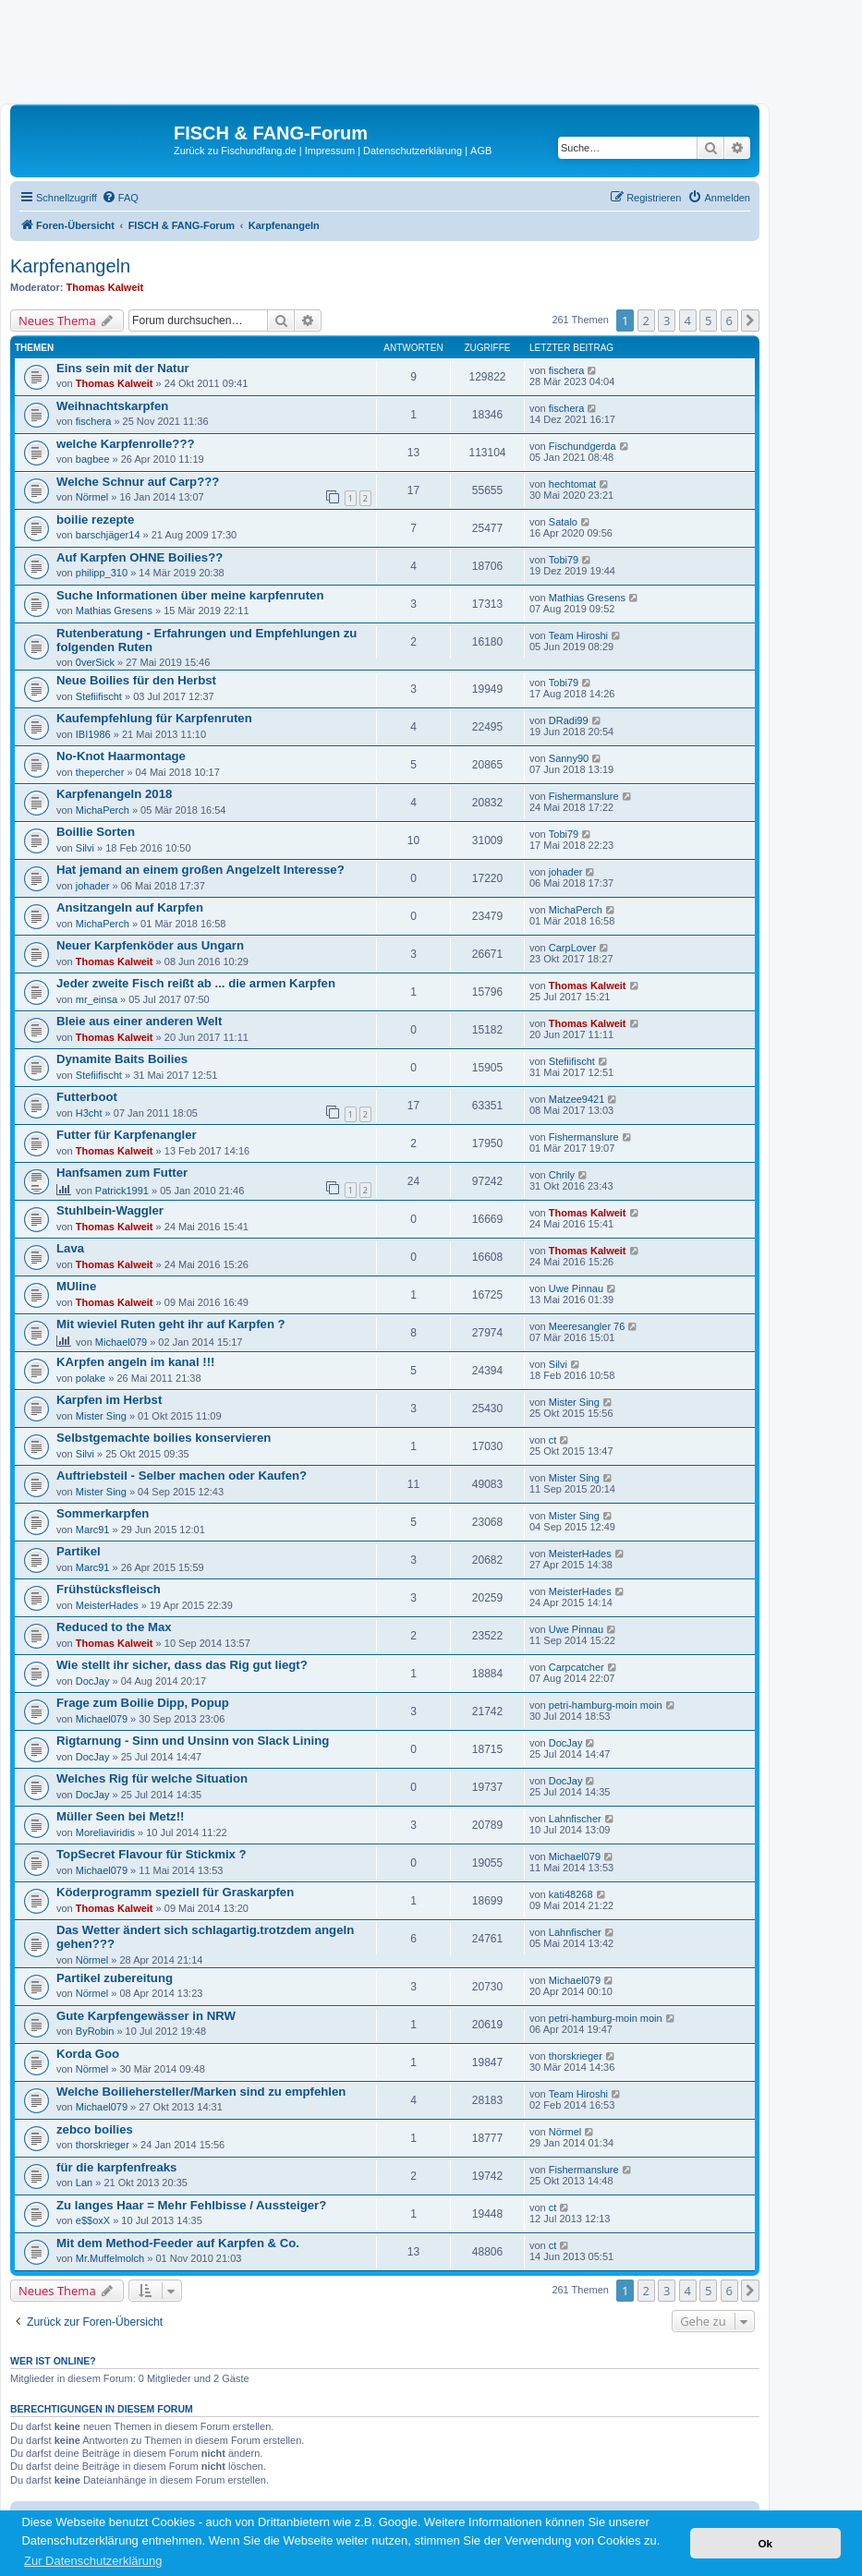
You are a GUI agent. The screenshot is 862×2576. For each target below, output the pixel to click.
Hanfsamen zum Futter (122, 1172)
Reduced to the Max (114, 1627)
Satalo (563, 521)
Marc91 (93, 1529)
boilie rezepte (95, 519)
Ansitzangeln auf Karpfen (129, 907)
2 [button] (646, 320)
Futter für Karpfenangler (126, 1135)
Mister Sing (101, 1415)
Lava (70, 1248)
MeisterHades (580, 1553)
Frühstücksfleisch (108, 1589)
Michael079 (121, 1342)
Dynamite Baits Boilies (122, 1059)
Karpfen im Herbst (109, 1400)
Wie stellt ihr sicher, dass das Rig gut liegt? (182, 1665)
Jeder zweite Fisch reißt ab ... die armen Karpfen (195, 983)
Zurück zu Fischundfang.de (235, 150)
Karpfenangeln (70, 266)
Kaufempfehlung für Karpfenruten (154, 718)
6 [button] (729, 320)
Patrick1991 (122, 1190)
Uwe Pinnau (576, 1288)
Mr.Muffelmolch (110, 2258)
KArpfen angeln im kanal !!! (135, 1362)
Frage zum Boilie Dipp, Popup (142, 1703)
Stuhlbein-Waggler (110, 1210)
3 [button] (666, 320)
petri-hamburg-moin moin (605, 1705)
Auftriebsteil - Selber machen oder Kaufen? (181, 1475)
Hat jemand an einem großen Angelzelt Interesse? (200, 870)
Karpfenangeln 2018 (114, 794)
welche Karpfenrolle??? (125, 444)
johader (93, 885)
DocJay (93, 1681)
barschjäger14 (108, 534)
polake (90, 1378)
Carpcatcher (576, 1667)
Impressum (330, 150)
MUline (76, 1286)
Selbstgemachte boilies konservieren (163, 1438)
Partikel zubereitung (114, 1978)
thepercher (100, 772)
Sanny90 (569, 758)
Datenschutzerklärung (412, 150)
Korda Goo (87, 2054)
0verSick (95, 662)
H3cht (89, 1113)
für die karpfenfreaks (116, 2167)
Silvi (85, 847)
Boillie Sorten (95, 832)
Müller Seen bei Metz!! (120, 1816)
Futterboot (86, 1097)
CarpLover (572, 947)
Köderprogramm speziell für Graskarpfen (175, 1892)
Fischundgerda (582, 446)
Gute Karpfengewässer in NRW (146, 2016)
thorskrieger (575, 2056)
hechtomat (572, 484)
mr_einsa (96, 999)
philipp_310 (101, 572)
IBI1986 (93, 734)
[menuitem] (120, 198)
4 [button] (688, 320)
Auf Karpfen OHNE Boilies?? (139, 557)
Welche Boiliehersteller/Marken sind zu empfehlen (201, 2091)
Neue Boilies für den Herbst (136, 680)
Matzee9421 (577, 1099)
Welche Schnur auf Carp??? (137, 482)
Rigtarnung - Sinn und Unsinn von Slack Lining (192, 1741)
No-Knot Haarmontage (121, 756)
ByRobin (95, 2031)
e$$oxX (93, 2220)
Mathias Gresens (114, 610)
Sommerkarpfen (102, 1513)
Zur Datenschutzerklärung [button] (93, 2561)
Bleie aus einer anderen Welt (139, 1021)
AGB (481, 150)
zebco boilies (94, 2129)
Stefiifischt (99, 696)
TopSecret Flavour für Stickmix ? (151, 1854)
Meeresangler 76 (587, 1326)
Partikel (78, 1551)
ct (553, 1439)
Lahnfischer (575, 1818)
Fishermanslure (584, 796)
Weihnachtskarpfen (112, 406)
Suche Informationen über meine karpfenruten (189, 595)
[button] (750, 320)
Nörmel (92, 496)
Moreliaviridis (105, 1832)
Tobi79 (563, 559)
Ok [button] (765, 2543)
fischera (567, 370)
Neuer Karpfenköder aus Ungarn (150, 945)
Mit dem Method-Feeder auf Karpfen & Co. (177, 2243)
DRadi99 (569, 720)
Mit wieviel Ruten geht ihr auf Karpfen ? (170, 1324)
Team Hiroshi (578, 635)
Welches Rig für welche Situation (152, 1778)
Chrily (562, 1174)
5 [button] (708, 320)
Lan (84, 2182)
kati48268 (571, 1894)
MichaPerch (102, 810)
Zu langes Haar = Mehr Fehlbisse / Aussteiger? (191, 2205)
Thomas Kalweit (105, 287)
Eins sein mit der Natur (122, 368)
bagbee (93, 459)
